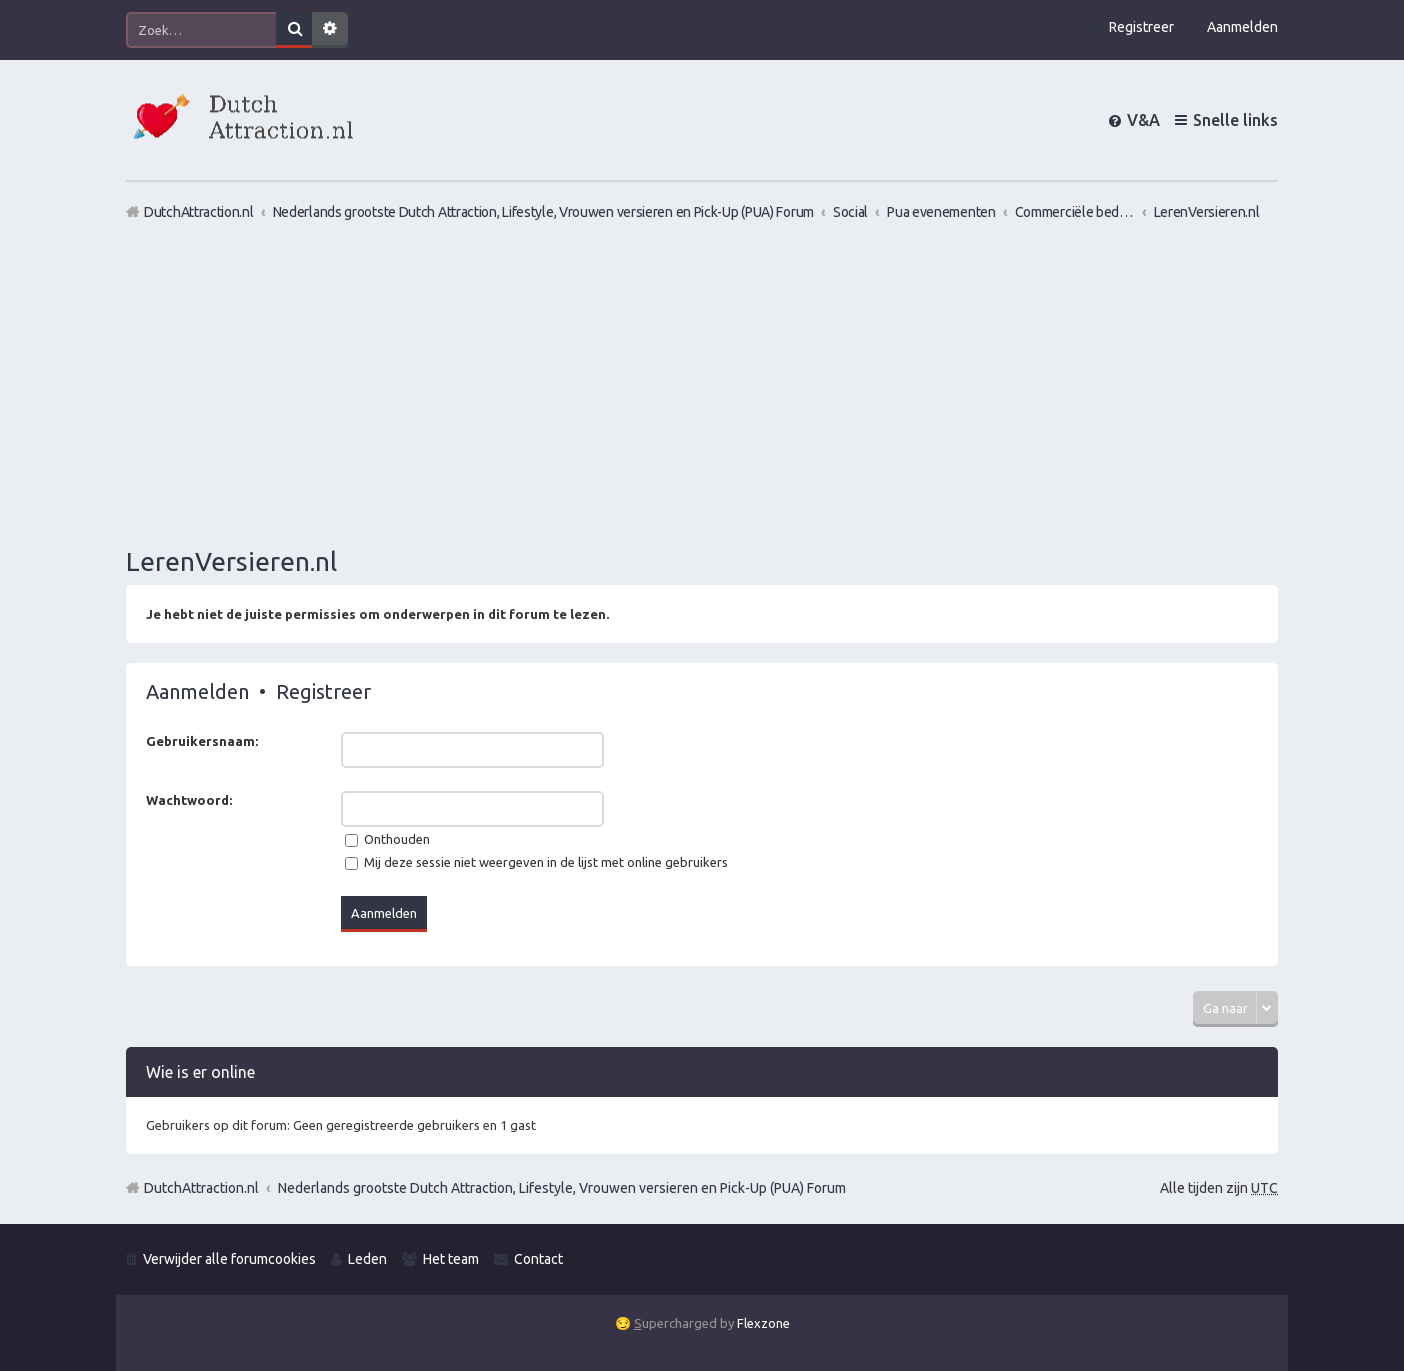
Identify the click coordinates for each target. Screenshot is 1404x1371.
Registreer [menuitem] (1141, 27)
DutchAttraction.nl (201, 1188)
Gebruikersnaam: (202, 741)
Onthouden (387, 839)
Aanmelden (197, 691)
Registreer (323, 691)
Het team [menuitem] (451, 1259)
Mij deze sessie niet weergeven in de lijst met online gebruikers (536, 862)
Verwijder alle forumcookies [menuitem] (229, 1259)
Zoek (294, 30)
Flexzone (763, 1323)
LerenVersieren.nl (231, 561)
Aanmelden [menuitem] (1242, 27)
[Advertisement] (702, 383)
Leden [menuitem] (367, 1259)
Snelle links (1235, 120)
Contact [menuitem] (538, 1259)
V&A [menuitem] (1143, 120)
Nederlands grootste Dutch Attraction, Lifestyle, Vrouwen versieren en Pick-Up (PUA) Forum (562, 1188)
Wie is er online (200, 1072)
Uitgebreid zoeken (330, 30)
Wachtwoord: (189, 800)
